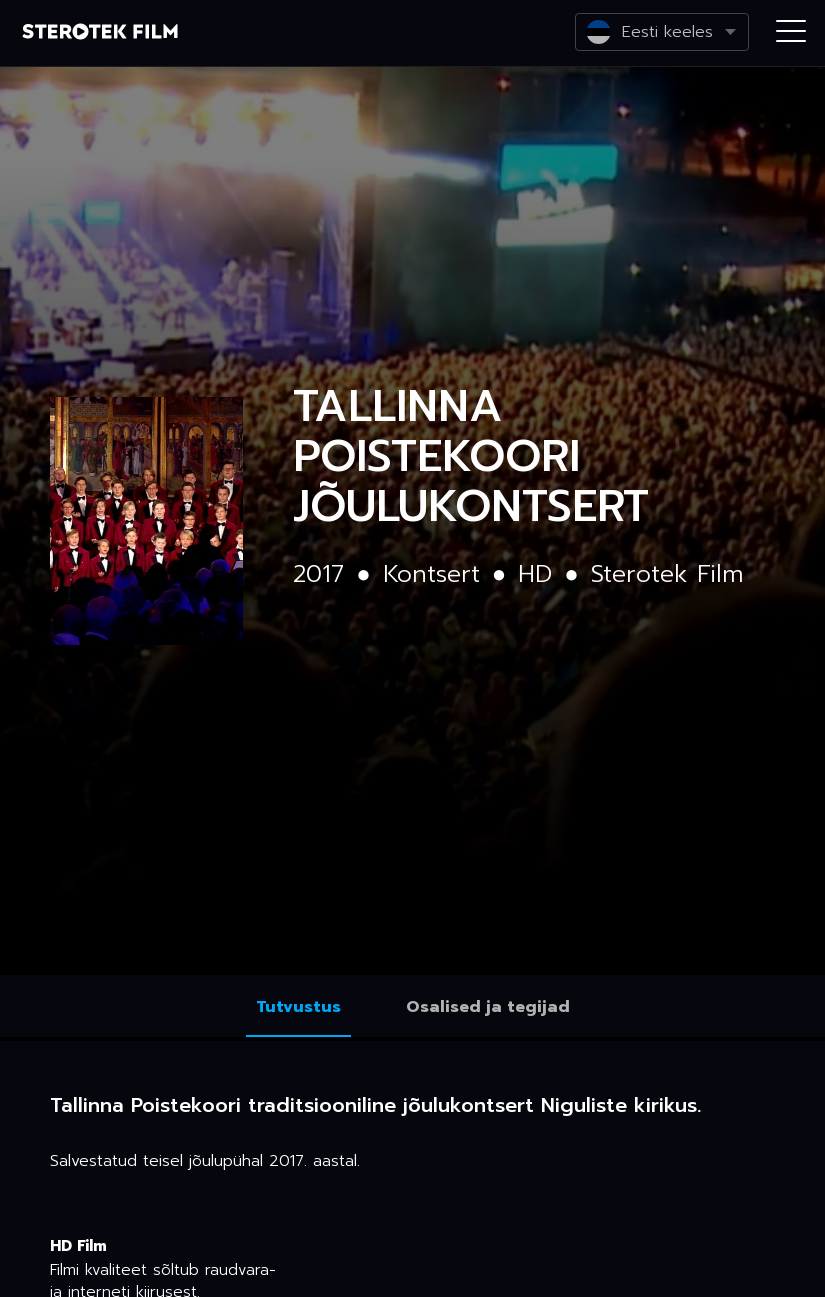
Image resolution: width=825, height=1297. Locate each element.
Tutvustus (298, 1007)
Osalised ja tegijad (488, 1007)
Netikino (100, 34)
